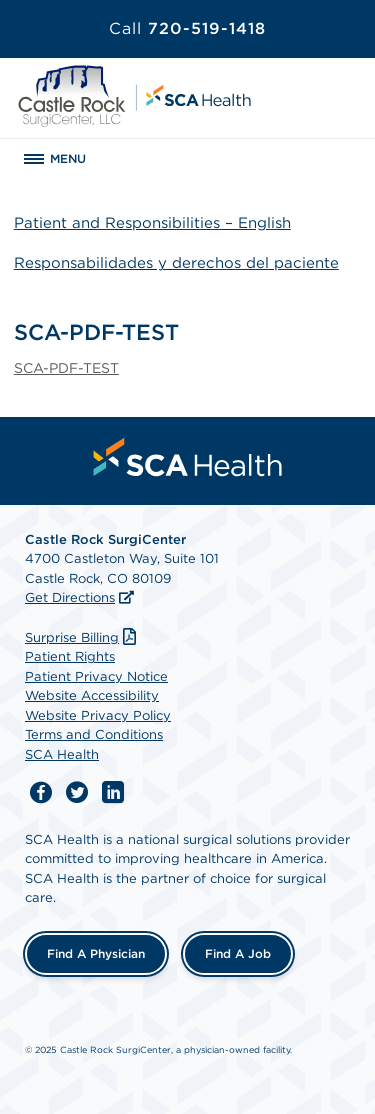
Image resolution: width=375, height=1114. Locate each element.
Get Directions (70, 597)
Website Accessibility (92, 695)
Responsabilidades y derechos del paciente (176, 263)
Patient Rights (70, 656)
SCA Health (62, 754)
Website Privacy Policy (98, 715)
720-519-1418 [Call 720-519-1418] (187, 28)
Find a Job (238, 953)
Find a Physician (96, 953)
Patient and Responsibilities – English (152, 223)
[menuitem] (188, 457)
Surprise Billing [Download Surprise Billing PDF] (83, 637)
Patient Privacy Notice (96, 676)
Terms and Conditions (94, 734)
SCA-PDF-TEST (66, 368)
